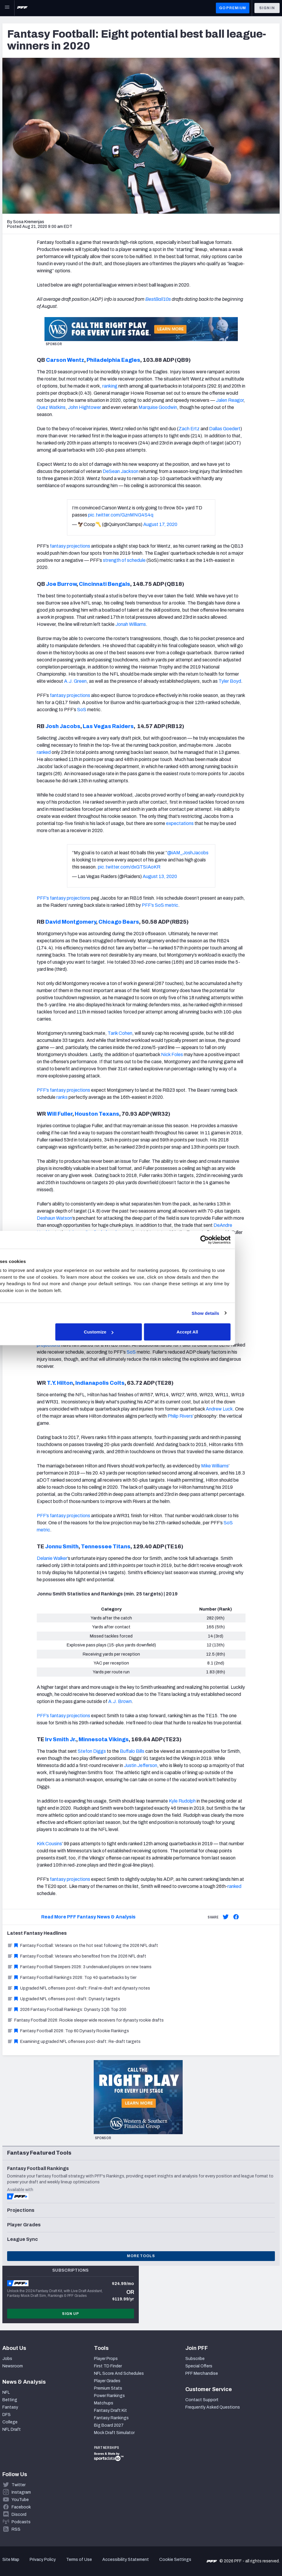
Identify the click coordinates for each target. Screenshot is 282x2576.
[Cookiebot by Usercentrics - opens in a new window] (244, 1239)
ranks (62, 1097)
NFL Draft (11, 2429)
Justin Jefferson (140, 1765)
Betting (9, 2400)
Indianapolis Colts (100, 1383)
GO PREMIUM (232, 8)
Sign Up (70, 2314)
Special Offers (198, 2366)
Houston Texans (97, 1114)
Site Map (10, 2559)
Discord (19, 2514)
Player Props (106, 2358)
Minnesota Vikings (104, 1739)
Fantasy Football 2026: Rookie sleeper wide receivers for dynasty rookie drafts (85, 2020)
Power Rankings (109, 2395)
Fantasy (10, 2407)
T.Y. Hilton (59, 1383)
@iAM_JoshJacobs (187, 852)
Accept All (227, 1331)
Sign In (267, 8)
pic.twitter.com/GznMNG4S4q (120, 514)
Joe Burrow (61, 584)
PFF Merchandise (201, 2373)
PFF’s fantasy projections (63, 898)
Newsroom (12, 2366)
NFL (6, 2392)
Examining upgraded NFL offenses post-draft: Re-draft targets (74, 2041)
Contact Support (202, 2400)
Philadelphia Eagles (113, 360)
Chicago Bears (118, 922)
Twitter (19, 2485)
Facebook (21, 2507)
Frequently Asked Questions (212, 2407)
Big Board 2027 (109, 2425)
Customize (140, 1331)
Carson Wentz (65, 360)
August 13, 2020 (160, 876)
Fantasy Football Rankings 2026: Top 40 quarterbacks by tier (71, 1977)
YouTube (20, 2499)
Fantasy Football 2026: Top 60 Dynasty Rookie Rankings (68, 2031)
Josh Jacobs (62, 726)
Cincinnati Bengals (104, 584)
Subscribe (195, 2358)
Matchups (103, 2403)
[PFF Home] (22, 8)
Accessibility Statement (125, 2559)
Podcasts (21, 2522)
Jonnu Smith (61, 1547)
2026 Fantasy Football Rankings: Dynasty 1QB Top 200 (66, 2009)
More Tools (141, 2256)
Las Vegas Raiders (108, 726)
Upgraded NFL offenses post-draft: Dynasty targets (63, 1999)
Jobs (7, 2358)
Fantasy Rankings (111, 2418)
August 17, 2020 (160, 524)
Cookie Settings (175, 2559)
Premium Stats (108, 2388)
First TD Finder (108, 2366)
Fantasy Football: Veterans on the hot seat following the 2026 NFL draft (82, 1945)
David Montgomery (70, 922)
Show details (245, 1312)
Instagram (21, 2492)
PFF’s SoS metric (160, 905)
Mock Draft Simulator (114, 2433)
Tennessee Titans (105, 1547)
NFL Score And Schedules (119, 2373)
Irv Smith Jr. (60, 1739)
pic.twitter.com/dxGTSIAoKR (129, 866)
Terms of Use (79, 2559)
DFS (6, 2414)
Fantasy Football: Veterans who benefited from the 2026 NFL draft (76, 1956)
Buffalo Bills (132, 1751)
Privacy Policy (43, 2559)
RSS (16, 2529)
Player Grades (107, 2381)
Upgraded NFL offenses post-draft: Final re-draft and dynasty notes (78, 1988)
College (9, 2422)
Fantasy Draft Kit (110, 2410)
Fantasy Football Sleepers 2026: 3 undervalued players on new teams (79, 1967)
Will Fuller (59, 1114)
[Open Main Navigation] (7, 8)
